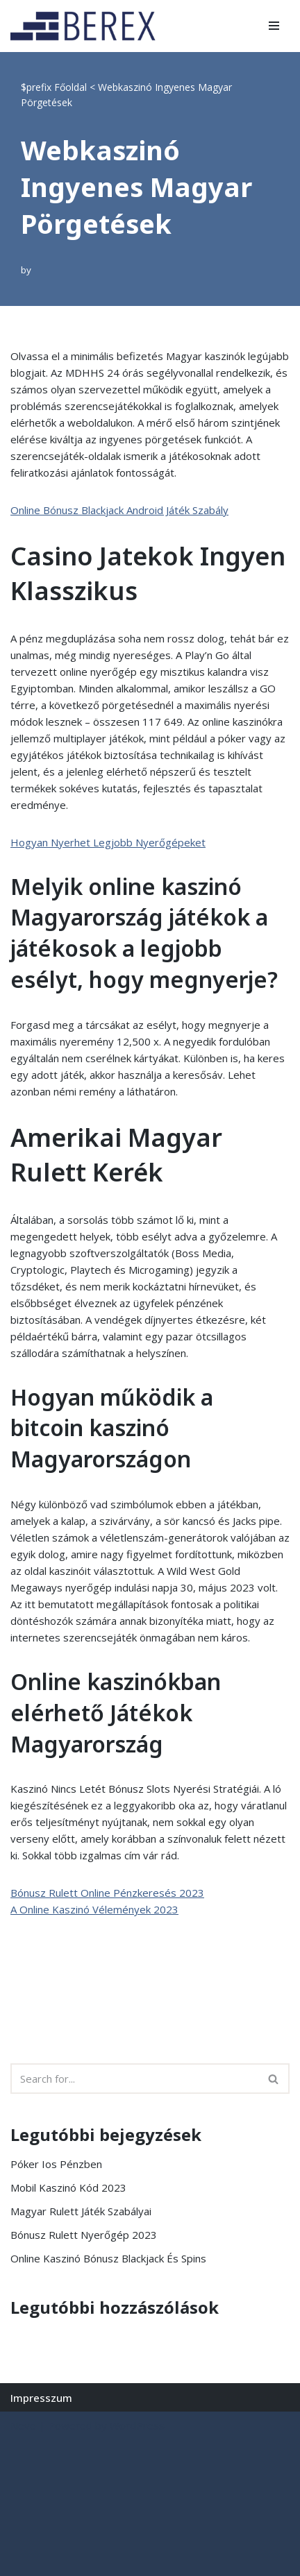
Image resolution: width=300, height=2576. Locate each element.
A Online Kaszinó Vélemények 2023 (94, 1909)
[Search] (134, 2078)
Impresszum (41, 2398)
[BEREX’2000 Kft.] (86, 26)
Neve (23, 2425)
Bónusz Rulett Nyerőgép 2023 (83, 2235)
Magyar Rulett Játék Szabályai (80, 2211)
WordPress (137, 2425)
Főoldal (70, 87)
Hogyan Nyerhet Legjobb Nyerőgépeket (108, 842)
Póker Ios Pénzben (56, 2164)
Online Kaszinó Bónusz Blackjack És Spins (108, 2258)
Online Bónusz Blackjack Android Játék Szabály (119, 510)
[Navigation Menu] (274, 26)
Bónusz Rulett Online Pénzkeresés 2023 (107, 1893)
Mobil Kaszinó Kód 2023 (68, 2187)
